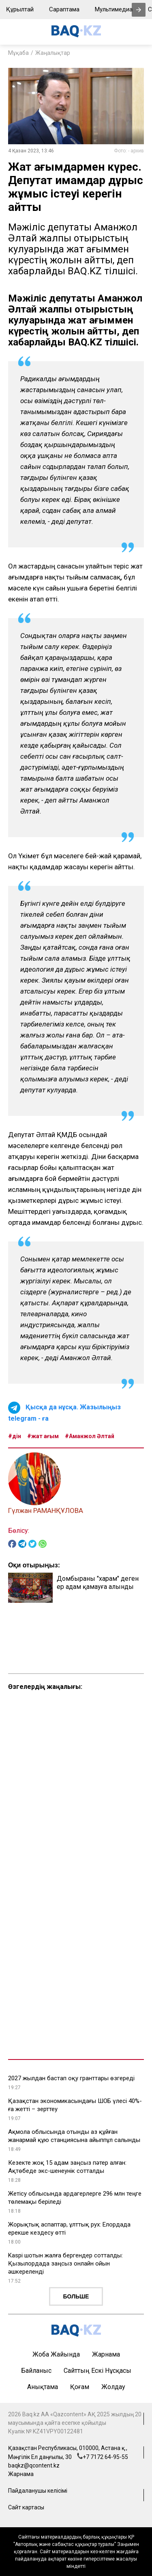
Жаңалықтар (52, 53)
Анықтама (42, 2387)
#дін (14, 1436)
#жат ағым (43, 1436)
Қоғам (79, 2387)
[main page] (76, 35)
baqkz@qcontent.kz (34, 2465)
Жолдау (113, 2387)
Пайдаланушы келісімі (37, 2490)
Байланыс (36, 2370)
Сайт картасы (26, 2507)
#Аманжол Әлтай (89, 1436)
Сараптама (64, 9)
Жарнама (106, 2354)
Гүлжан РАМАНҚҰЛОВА (45, 1510)
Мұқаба (18, 53)
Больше (76, 2296)
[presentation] (139, 10)
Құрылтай (20, 9)
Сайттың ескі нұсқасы (97, 2370)
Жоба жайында (56, 2354)
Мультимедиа (114, 9)
